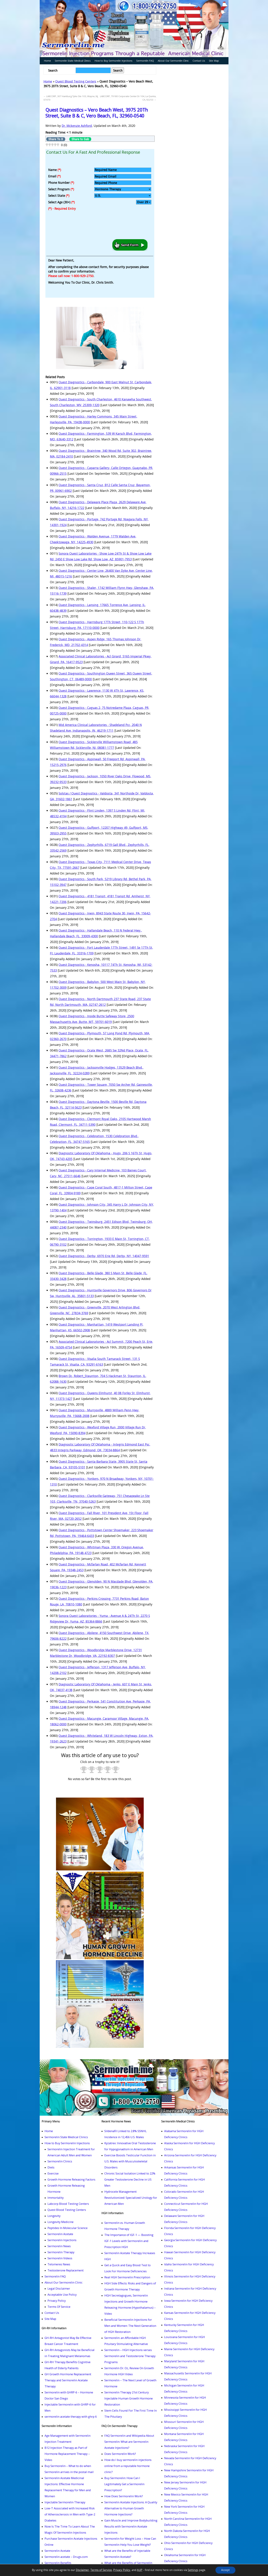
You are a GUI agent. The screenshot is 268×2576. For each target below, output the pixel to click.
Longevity (53, 2216)
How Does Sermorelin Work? (123, 2496)
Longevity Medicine (60, 2222)
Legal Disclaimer (58, 2288)
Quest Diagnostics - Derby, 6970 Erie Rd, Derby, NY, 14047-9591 (104, 1256)
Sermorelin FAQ (145, 60)
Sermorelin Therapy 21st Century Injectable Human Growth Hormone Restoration (128, 2398)
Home (47, 60)
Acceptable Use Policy (62, 2295)
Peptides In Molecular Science (67, 2228)
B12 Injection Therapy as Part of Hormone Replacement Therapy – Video (67, 2454)
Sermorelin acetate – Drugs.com (66, 2557)
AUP (139, 2570)
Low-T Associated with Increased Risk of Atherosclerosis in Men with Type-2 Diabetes (70, 2514)
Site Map (214, 60)
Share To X (55, 139)
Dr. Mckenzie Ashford (77, 126)
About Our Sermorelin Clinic (173, 60)
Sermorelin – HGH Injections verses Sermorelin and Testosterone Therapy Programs (129, 2356)
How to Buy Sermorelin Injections (113, 60)
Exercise (53, 2173)
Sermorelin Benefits (58, 2563)
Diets (50, 2167)
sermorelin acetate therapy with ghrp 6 (71, 2417)
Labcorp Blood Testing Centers (68, 2204)
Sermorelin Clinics (59, 2161)
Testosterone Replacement (65, 2270)
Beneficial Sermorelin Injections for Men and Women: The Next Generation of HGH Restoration (130, 2326)
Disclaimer (82, 2570)
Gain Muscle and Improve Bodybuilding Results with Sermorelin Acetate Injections (130, 2526)
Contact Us (199, 60)
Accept (225, 2570)
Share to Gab (80, 139)
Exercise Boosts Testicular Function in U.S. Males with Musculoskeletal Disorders (130, 2161)
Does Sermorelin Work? (120, 2454)
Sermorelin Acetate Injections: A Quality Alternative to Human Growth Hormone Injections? (130, 2508)
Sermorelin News (59, 2246)
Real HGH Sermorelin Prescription (127, 2277)
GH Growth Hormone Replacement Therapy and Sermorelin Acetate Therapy (68, 2380)
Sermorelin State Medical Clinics (73, 60)
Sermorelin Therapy (60, 2252)
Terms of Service (101, 2570)
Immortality (55, 2198)
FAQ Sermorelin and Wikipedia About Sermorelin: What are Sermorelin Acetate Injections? (129, 2442)
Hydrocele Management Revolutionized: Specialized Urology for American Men (130, 2198)
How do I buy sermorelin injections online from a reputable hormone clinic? (128, 2466)
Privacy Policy (56, 2301)
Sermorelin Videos (59, 2258)
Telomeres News (58, 2264)
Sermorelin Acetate (60, 2234)
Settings (193, 2570)
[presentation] (74, 226)
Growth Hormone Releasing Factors (71, 2179)
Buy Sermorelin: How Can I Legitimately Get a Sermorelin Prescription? (124, 2484)
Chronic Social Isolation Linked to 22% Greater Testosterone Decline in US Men (129, 2179)
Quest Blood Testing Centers (75, 81)
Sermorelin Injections (61, 2240)
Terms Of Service (58, 2307)
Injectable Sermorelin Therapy (65, 2502)
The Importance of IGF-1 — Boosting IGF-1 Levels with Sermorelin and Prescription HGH (128, 2241)
